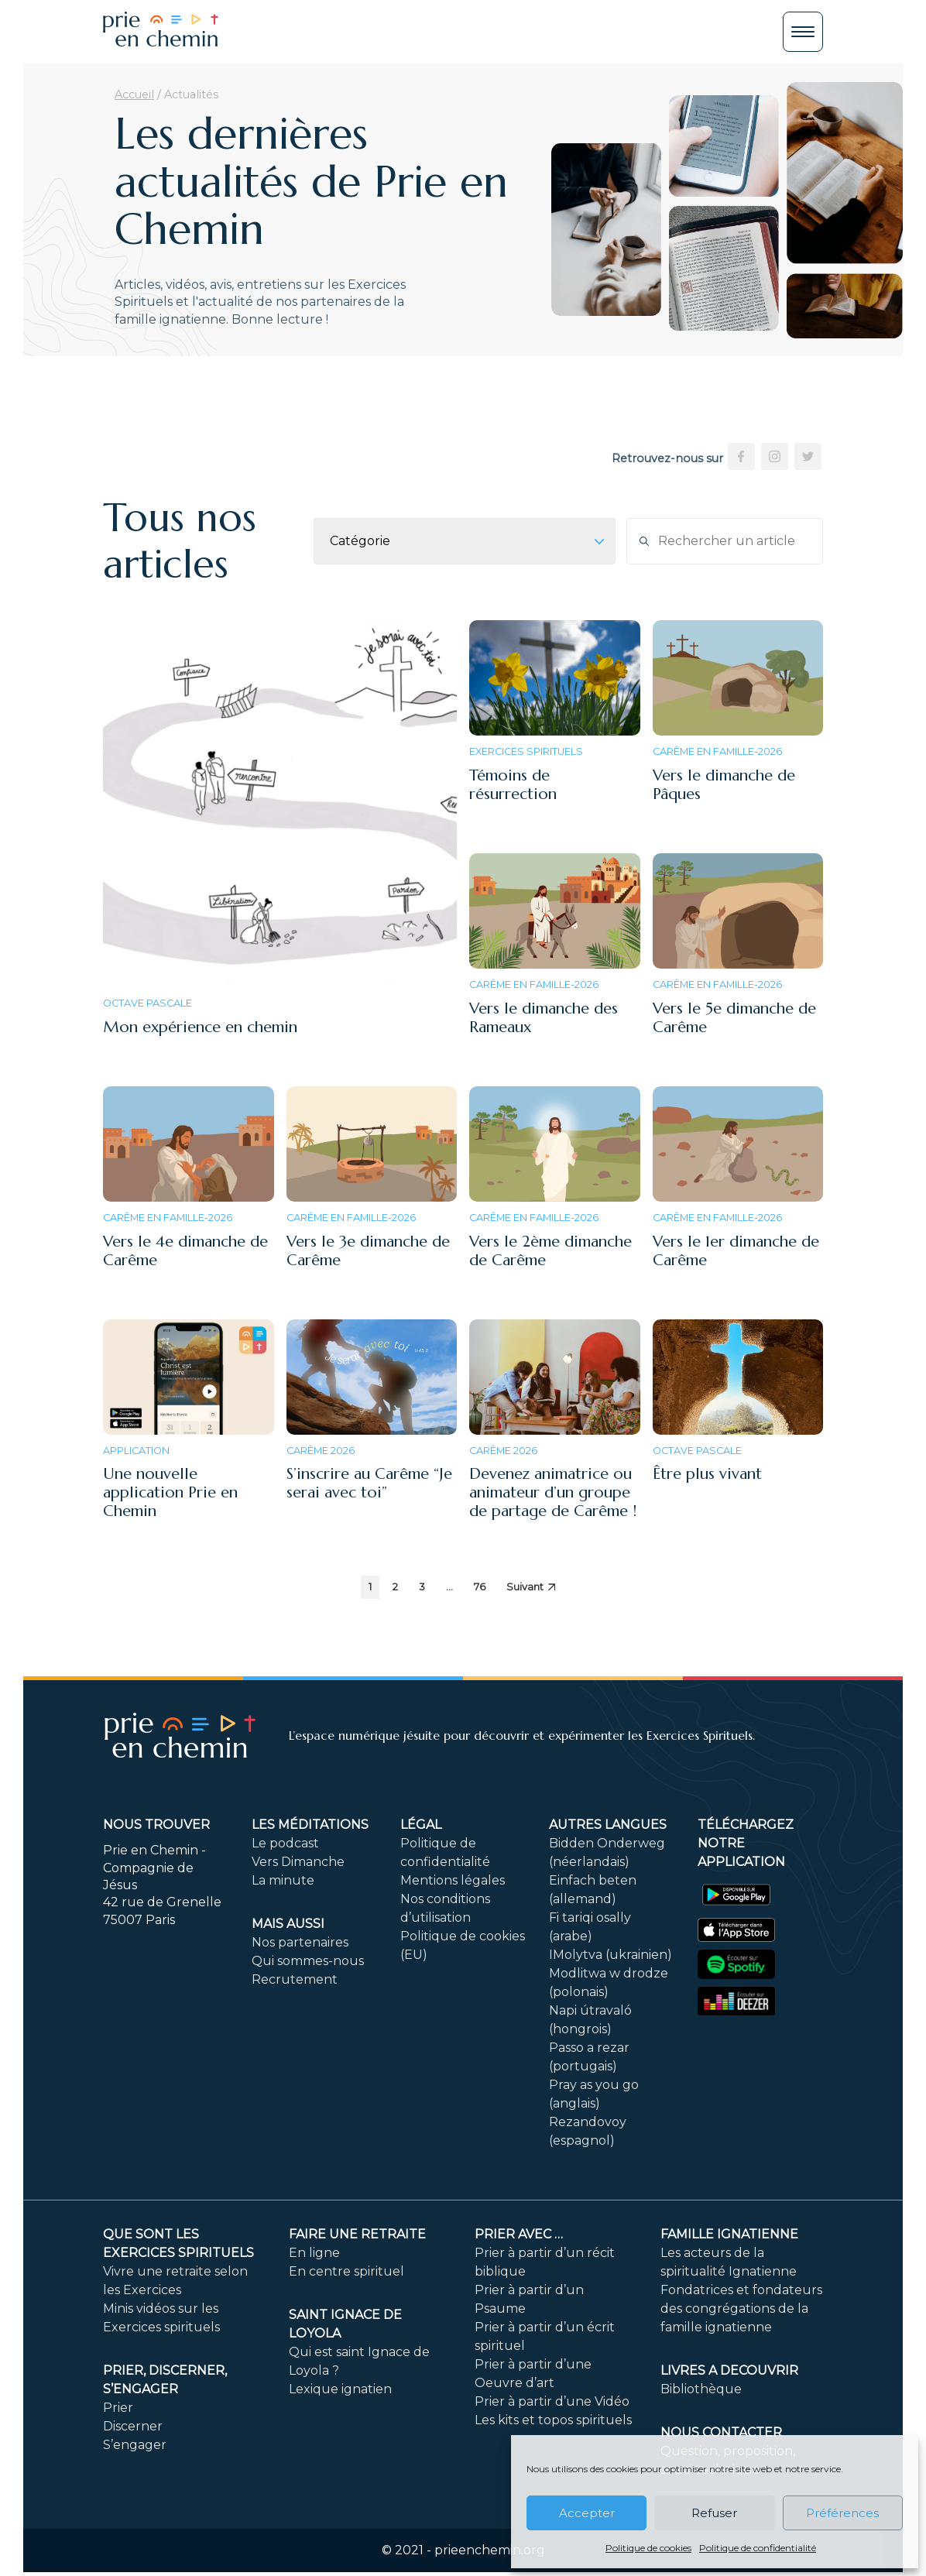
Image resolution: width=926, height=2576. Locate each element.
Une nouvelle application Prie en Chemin (170, 1492)
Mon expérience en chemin (200, 1027)
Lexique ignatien (340, 2389)
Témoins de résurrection (513, 785)
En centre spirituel (346, 2271)
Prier (118, 2407)
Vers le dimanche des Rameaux (543, 1018)
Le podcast (285, 1843)
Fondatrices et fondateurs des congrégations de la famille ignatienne (741, 2308)
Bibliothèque (701, 2389)
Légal (420, 1824)
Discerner (133, 2426)
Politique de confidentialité (757, 2548)
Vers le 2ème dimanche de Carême (550, 1251)
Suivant (531, 1587)
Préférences (842, 2513)
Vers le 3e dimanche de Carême (368, 1251)
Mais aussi (288, 1923)
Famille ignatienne (729, 2234)
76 (479, 1587)
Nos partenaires (300, 1942)
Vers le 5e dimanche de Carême (734, 1018)
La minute (283, 1880)
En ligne (314, 2252)
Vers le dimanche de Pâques (724, 785)
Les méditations (310, 1824)
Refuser (714, 2513)
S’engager (134, 2444)
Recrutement (295, 1979)
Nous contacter (721, 2432)
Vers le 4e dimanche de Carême (185, 1251)
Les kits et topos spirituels (553, 2420)
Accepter (587, 2513)
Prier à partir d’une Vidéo (552, 2401)
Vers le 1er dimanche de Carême (736, 1251)
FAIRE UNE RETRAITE (357, 2234)
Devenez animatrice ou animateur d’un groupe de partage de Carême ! (552, 1492)
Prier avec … (519, 2234)
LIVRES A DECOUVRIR (729, 2370)
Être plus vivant (707, 1474)
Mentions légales (452, 1880)
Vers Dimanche (298, 1861)
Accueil (134, 94)
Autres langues (608, 1824)
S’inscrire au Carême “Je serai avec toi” (369, 1483)
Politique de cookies (648, 2548)
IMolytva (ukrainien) (610, 1954)
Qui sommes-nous (308, 1960)
